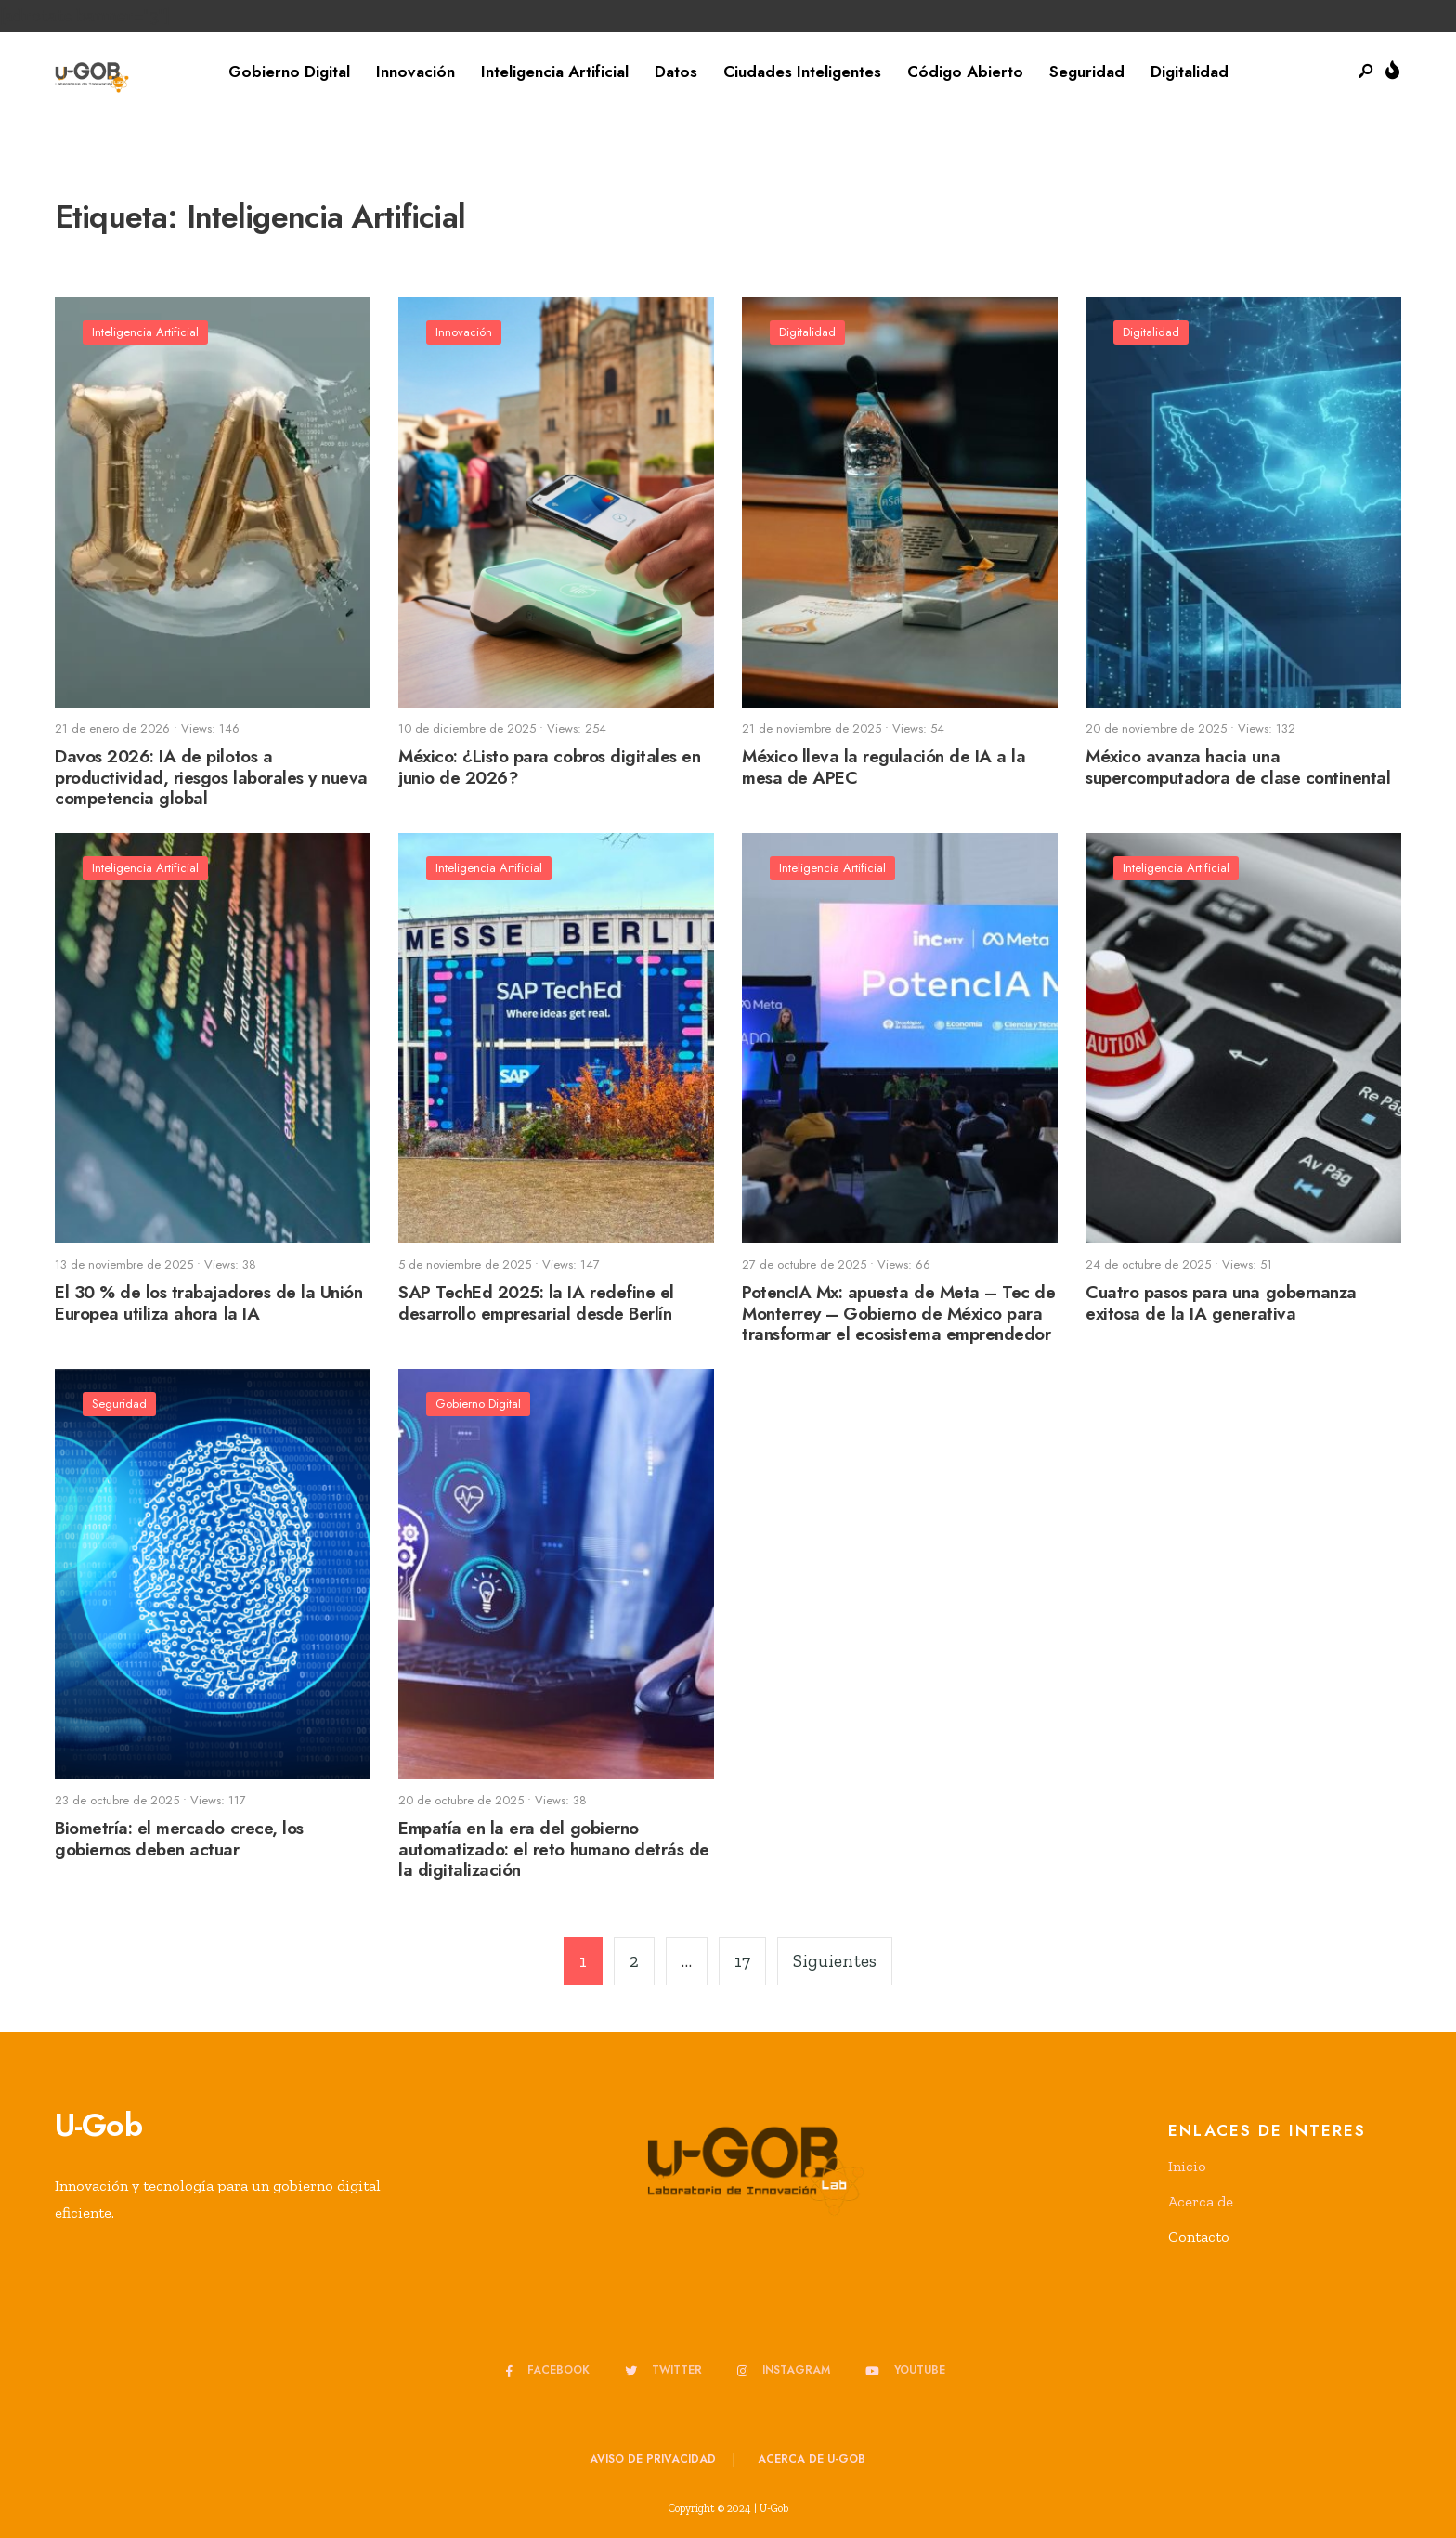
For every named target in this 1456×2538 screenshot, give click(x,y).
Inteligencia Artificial (555, 71)
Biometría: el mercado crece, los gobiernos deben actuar (179, 1839)
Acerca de (1200, 2201)
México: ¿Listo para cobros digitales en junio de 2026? (549, 767)
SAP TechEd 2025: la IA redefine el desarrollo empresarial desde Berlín (536, 1303)
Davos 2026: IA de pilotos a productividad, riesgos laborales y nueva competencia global (211, 778)
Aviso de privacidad (653, 2459)
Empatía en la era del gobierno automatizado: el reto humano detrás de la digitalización (553, 1849)
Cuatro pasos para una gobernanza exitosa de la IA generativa (1221, 1303)
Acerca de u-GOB (811, 2459)
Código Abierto (965, 71)
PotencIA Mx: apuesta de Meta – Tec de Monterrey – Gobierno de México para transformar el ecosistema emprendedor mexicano (898, 1324)
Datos (676, 71)
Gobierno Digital (289, 71)
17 (742, 1961)
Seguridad (1086, 71)
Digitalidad (1189, 71)
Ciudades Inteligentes (802, 71)
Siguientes (835, 1961)
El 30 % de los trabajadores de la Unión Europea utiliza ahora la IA (208, 1303)
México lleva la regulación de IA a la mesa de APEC (883, 767)
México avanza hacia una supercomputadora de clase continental (1238, 767)
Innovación (415, 71)
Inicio (1187, 2166)
